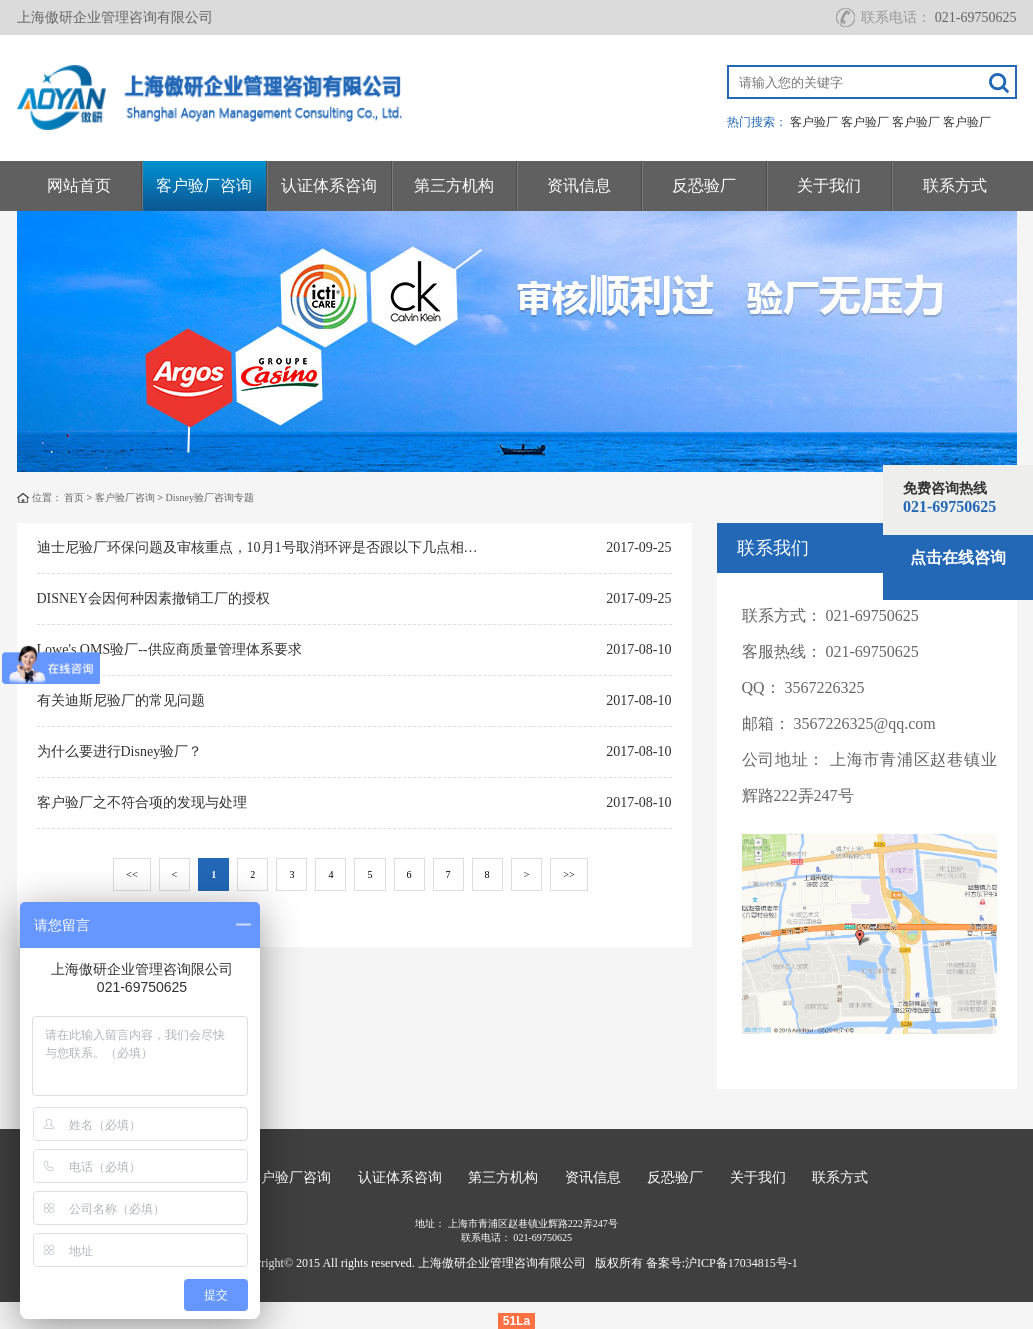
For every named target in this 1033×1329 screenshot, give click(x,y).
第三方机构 (454, 185)
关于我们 (829, 185)
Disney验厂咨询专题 (210, 497)
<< (131, 874)
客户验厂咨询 (204, 185)
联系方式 (955, 185)
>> (568, 874)
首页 (74, 497)
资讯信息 (579, 185)
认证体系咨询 (329, 185)
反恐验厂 (704, 185)
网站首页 (79, 185)
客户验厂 (814, 122)
